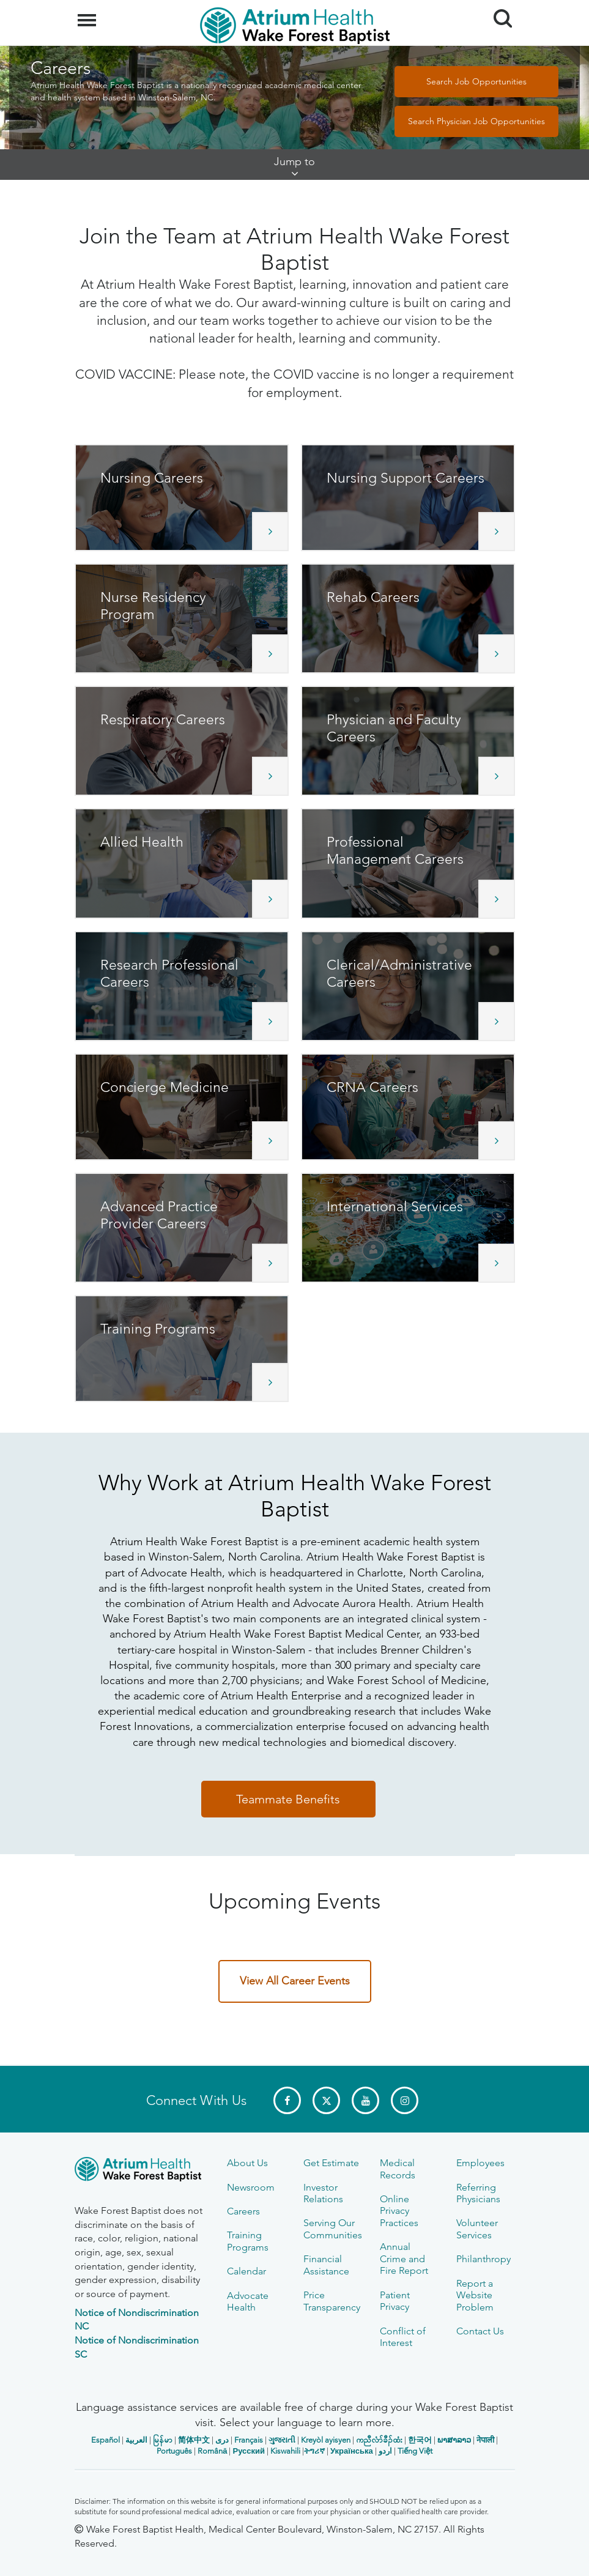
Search (498, 14)
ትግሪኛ (314, 2450)
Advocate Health (248, 2301)
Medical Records (397, 2168)
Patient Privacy (395, 2300)
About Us (247, 2163)
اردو (385, 2450)
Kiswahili (285, 2450)
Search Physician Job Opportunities (476, 121)
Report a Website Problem (475, 2295)
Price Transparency (331, 2300)
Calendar (246, 2271)
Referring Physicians (478, 2193)
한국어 (420, 2439)
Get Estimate (331, 2163)
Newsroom (251, 2187)
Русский (248, 2450)
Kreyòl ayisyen (325, 2439)
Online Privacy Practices (399, 2211)
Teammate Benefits (288, 1799)
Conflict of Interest (403, 2336)
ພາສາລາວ (454, 2439)
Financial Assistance (326, 2264)
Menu (88, 14)
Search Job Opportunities (476, 81)
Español (105, 2439)
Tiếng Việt (415, 2450)
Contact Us (480, 2331)
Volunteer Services (477, 2228)
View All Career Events (295, 1981)
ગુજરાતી (282, 2439)
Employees (480, 2163)
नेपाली (485, 2439)
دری (222, 2439)
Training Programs (248, 2240)
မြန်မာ (162, 2439)
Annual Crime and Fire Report (404, 2258)
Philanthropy (483, 2259)
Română (212, 2450)
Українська (351, 2450)
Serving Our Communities (332, 2228)
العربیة (136, 2439)
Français (248, 2439)
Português (174, 2450)
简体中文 (194, 2439)
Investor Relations (323, 2193)
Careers (243, 2211)
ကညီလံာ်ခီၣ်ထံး (379, 2439)
